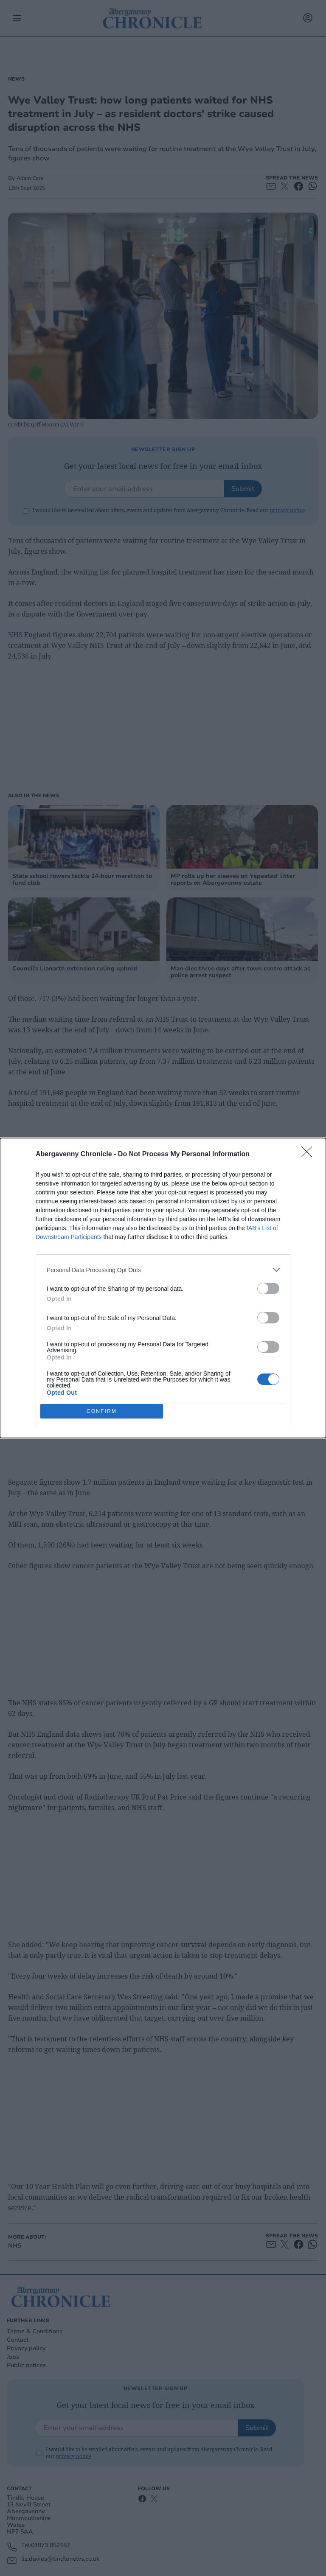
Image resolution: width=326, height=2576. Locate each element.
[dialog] (163, 1288)
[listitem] (163, 1269)
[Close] (309, 1154)
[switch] (268, 1288)
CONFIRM (102, 1411)
